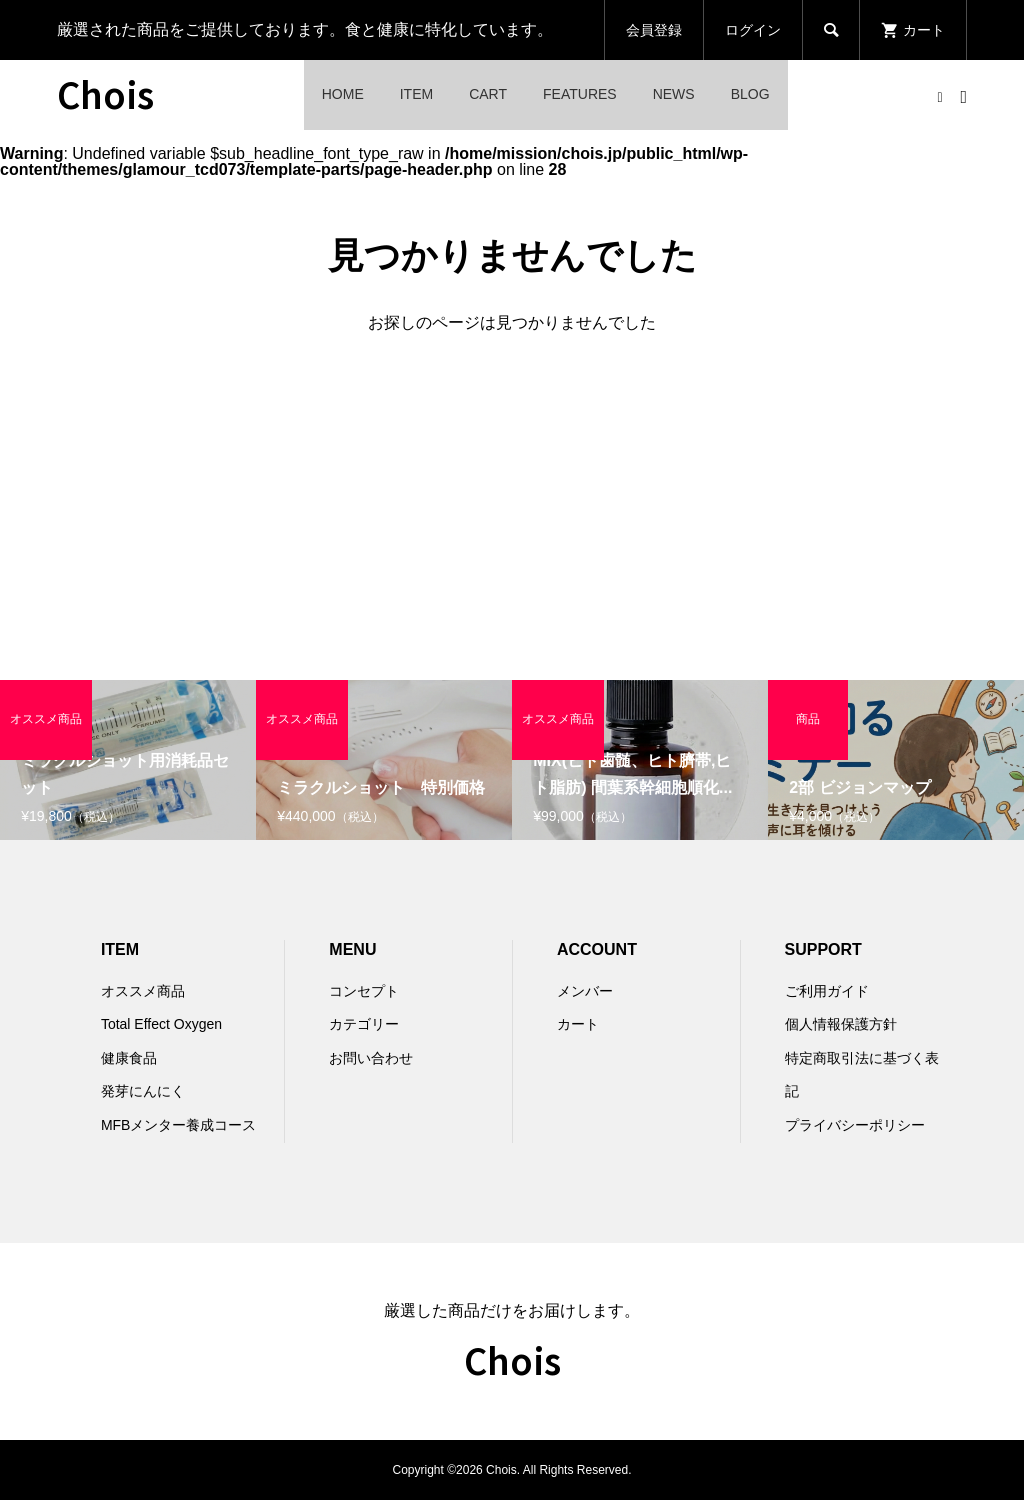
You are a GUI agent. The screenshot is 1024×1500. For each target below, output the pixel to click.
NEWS (674, 94)
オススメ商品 (143, 991)
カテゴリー (364, 1024)
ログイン (753, 30)
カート (578, 1024)
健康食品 (129, 1058)
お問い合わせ (371, 1058)
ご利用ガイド (827, 991)
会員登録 (654, 30)
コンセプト (364, 991)
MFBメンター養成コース (179, 1125)
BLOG (750, 94)
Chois (105, 93)
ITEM (416, 94)
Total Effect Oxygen (161, 1024)
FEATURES (580, 94)
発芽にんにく (143, 1091)
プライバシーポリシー (855, 1125)
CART (488, 94)
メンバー (585, 991)
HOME (343, 94)
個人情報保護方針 (841, 1024)
